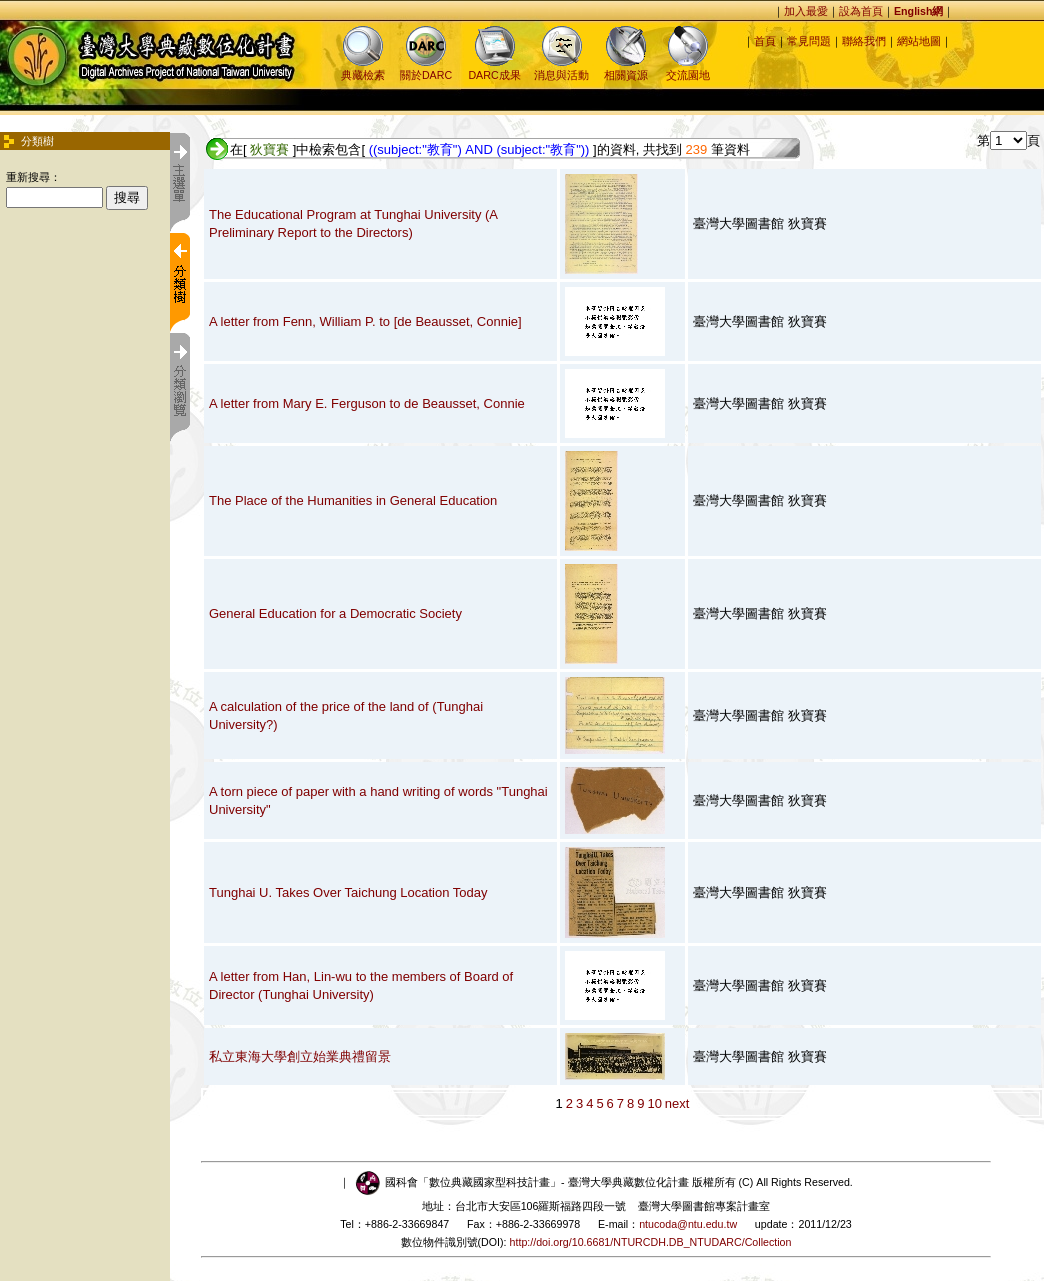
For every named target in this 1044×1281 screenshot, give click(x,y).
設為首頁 (861, 11)
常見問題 (809, 41)
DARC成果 (494, 68)
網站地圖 (919, 41)
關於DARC (426, 68)
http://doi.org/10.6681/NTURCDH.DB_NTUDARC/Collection (651, 1242)
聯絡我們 (864, 41)
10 (654, 1103)
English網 (918, 11)
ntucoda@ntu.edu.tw (688, 1224)
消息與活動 (561, 68)
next (677, 1103)
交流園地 (688, 68)
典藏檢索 (363, 68)
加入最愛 (806, 11)
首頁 (765, 41)
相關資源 (626, 68)
